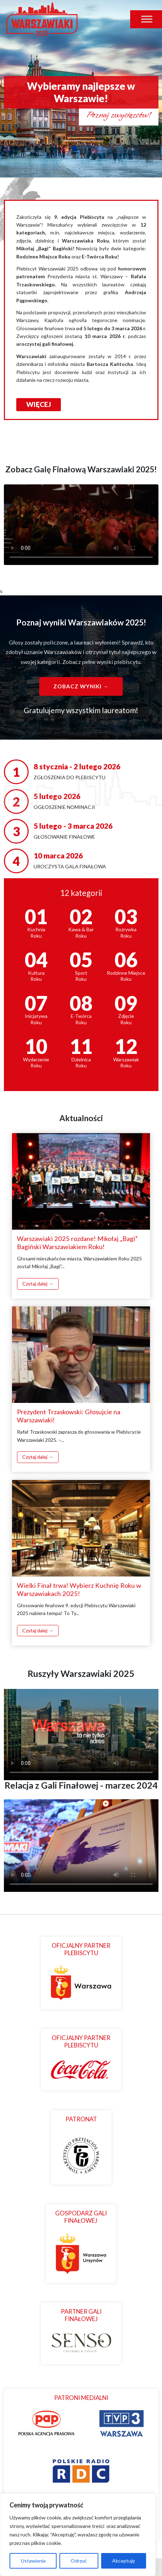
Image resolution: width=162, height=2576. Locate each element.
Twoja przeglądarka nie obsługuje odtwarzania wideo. (81, 524)
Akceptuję (123, 2561)
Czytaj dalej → (37, 1284)
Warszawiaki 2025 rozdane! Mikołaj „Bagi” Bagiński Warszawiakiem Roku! (77, 1243)
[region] (78, 2534)
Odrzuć (79, 2561)
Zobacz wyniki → (81, 686)
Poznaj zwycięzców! (118, 115)
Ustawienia (33, 2561)
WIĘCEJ (38, 404)
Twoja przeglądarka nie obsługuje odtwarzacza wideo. (81, 1732)
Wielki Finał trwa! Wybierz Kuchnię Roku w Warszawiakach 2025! (79, 1589)
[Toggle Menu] (146, 19)
